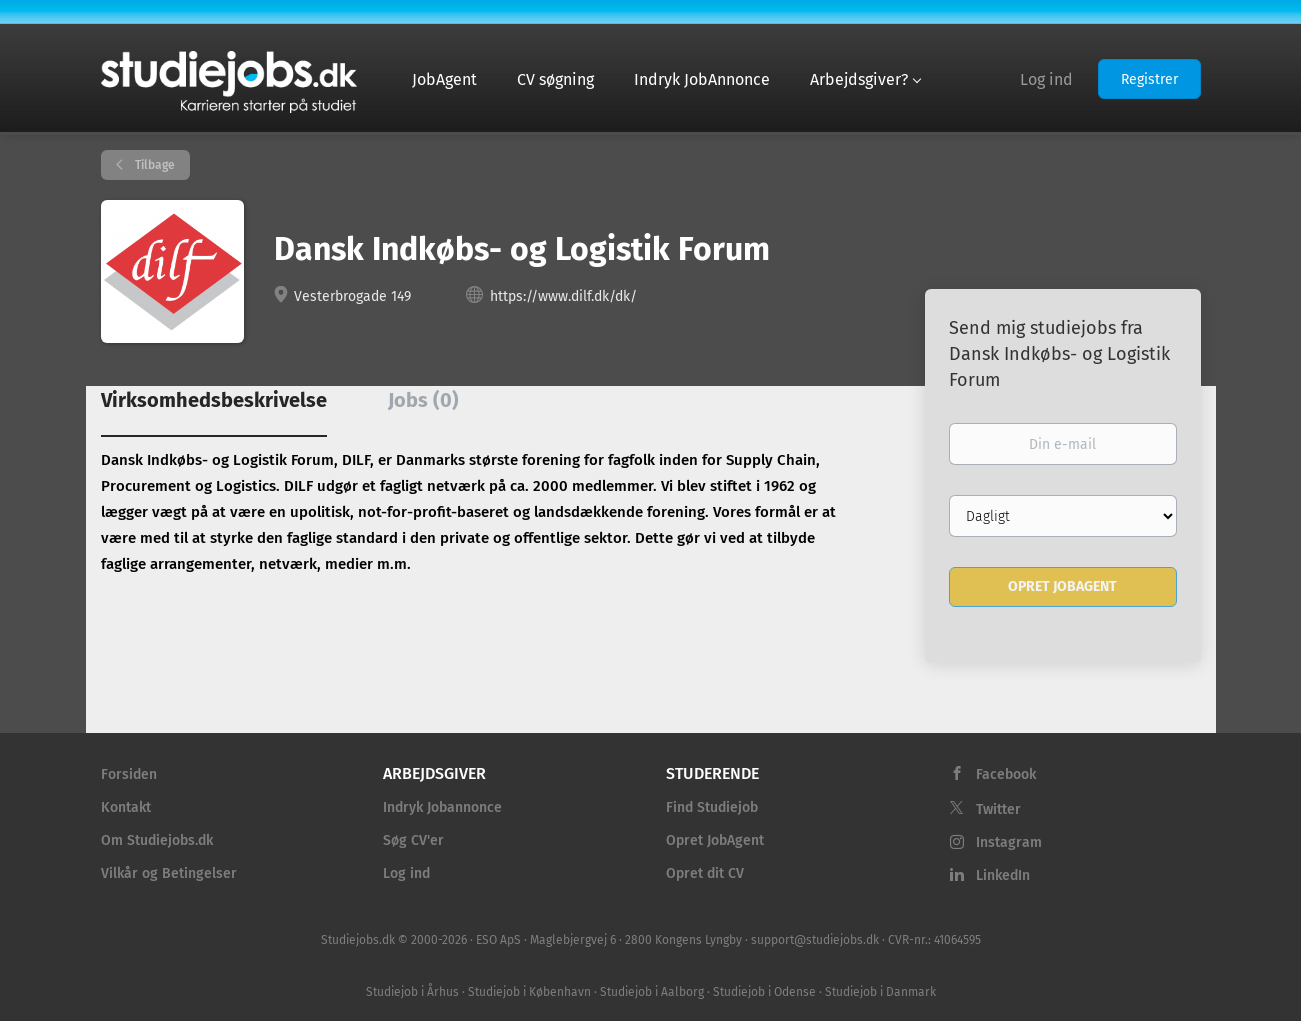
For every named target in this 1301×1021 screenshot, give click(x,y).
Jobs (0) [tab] (423, 400)
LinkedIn (1003, 875)
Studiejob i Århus (412, 992)
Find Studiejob (712, 807)
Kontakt (126, 807)
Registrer (1149, 79)
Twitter (998, 809)
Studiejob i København (529, 992)
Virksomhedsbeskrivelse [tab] (214, 400)
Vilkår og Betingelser (169, 873)
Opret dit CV (705, 873)
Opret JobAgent (715, 840)
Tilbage (153, 165)
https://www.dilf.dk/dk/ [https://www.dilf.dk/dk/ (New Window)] (563, 296)
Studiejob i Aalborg (652, 992)
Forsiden (129, 774)
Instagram (1009, 842)
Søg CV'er (413, 840)
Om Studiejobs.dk (157, 840)
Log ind (1046, 79)
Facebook (1006, 774)
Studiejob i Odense (764, 992)
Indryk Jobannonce (442, 807)
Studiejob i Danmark (880, 992)
